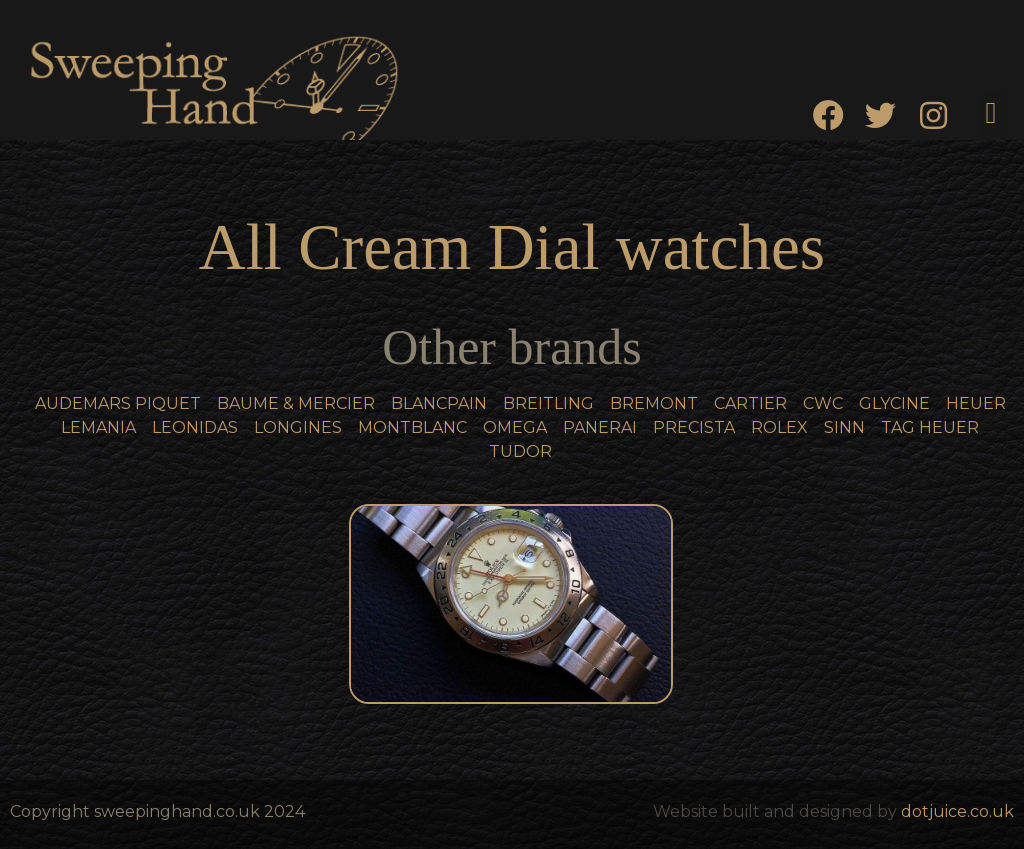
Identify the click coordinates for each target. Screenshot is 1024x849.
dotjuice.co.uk (957, 811)
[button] (991, 112)
